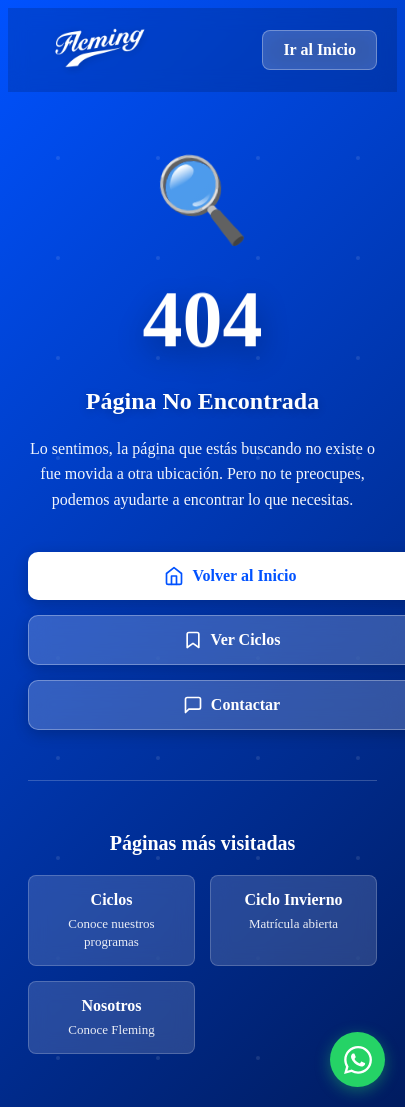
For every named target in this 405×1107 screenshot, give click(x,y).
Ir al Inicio (319, 49)
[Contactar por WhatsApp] (357, 1059)
